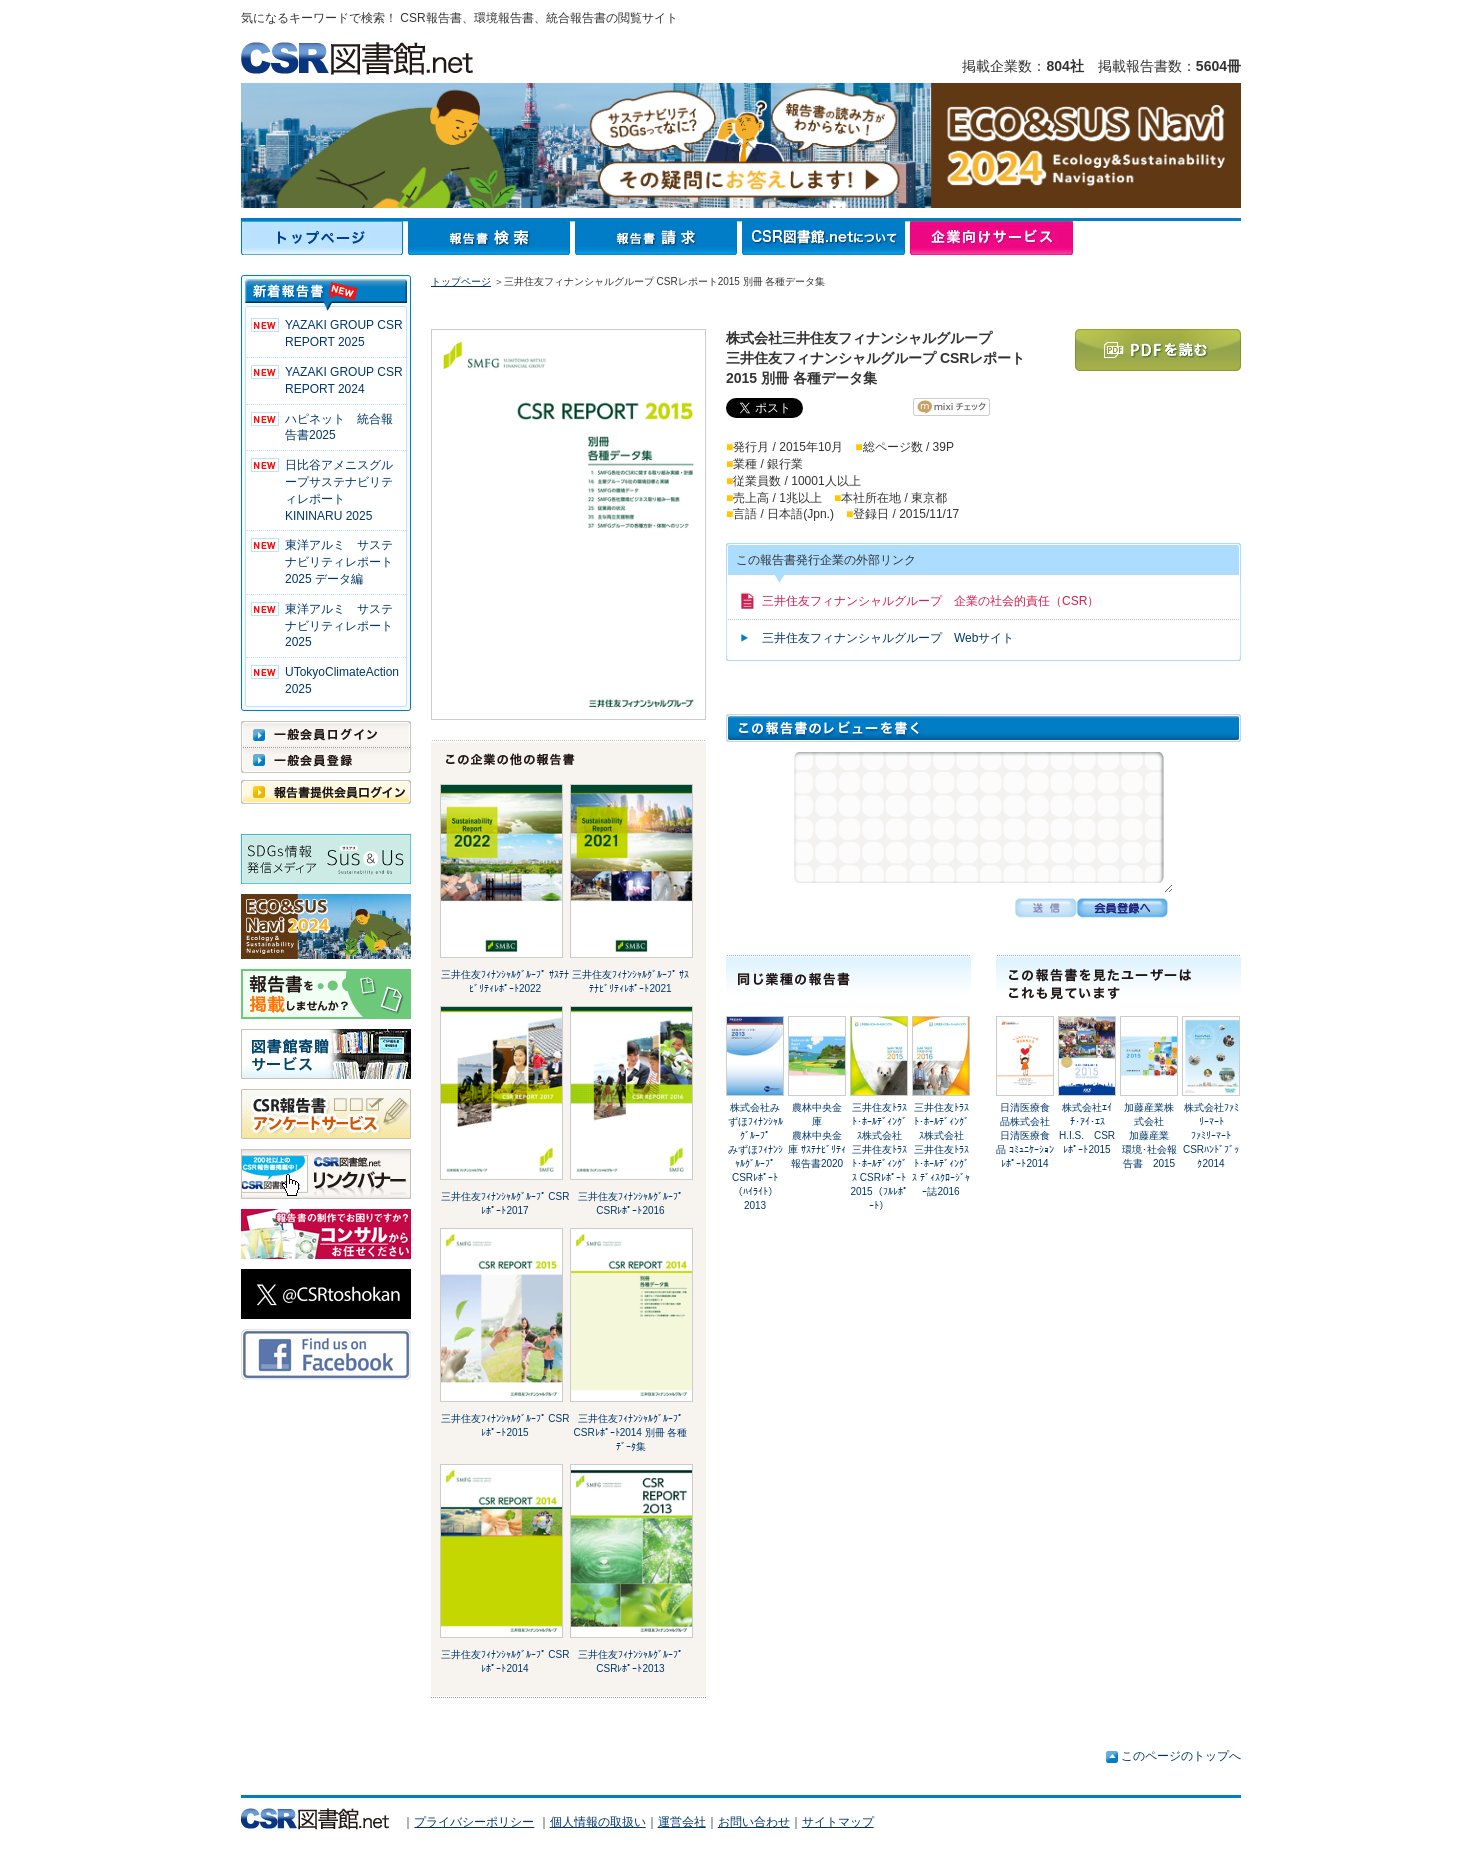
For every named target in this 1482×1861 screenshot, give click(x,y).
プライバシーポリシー (474, 1822)
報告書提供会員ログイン (326, 792)
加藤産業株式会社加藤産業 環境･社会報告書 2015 (1151, 1135)
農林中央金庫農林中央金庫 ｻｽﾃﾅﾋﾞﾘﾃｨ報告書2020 (817, 1135)
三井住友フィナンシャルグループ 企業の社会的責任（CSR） (930, 601)
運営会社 (682, 1822)
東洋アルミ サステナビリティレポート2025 (339, 626)
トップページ (324, 238)
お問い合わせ (754, 1822)
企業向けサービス (991, 238)
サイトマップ (838, 1822)
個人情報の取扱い (598, 1822)
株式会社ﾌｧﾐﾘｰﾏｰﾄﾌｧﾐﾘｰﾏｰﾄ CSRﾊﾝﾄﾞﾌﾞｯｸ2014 (1211, 1135)
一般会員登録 (326, 760)
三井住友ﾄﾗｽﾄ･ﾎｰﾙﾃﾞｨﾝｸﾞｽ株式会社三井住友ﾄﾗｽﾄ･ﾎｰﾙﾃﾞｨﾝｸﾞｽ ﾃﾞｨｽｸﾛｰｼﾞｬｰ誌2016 (941, 1149)
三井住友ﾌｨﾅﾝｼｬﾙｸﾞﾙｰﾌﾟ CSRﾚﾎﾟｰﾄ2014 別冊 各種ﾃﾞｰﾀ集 (631, 1432)
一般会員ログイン (326, 734)
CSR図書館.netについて (826, 238)
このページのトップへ (1181, 1756)
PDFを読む (1158, 350)
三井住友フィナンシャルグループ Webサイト (888, 638)
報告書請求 (658, 238)
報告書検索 (491, 238)
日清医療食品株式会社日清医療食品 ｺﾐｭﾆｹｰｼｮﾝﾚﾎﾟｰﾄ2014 (1025, 1135)
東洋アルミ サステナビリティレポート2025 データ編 (339, 562)
